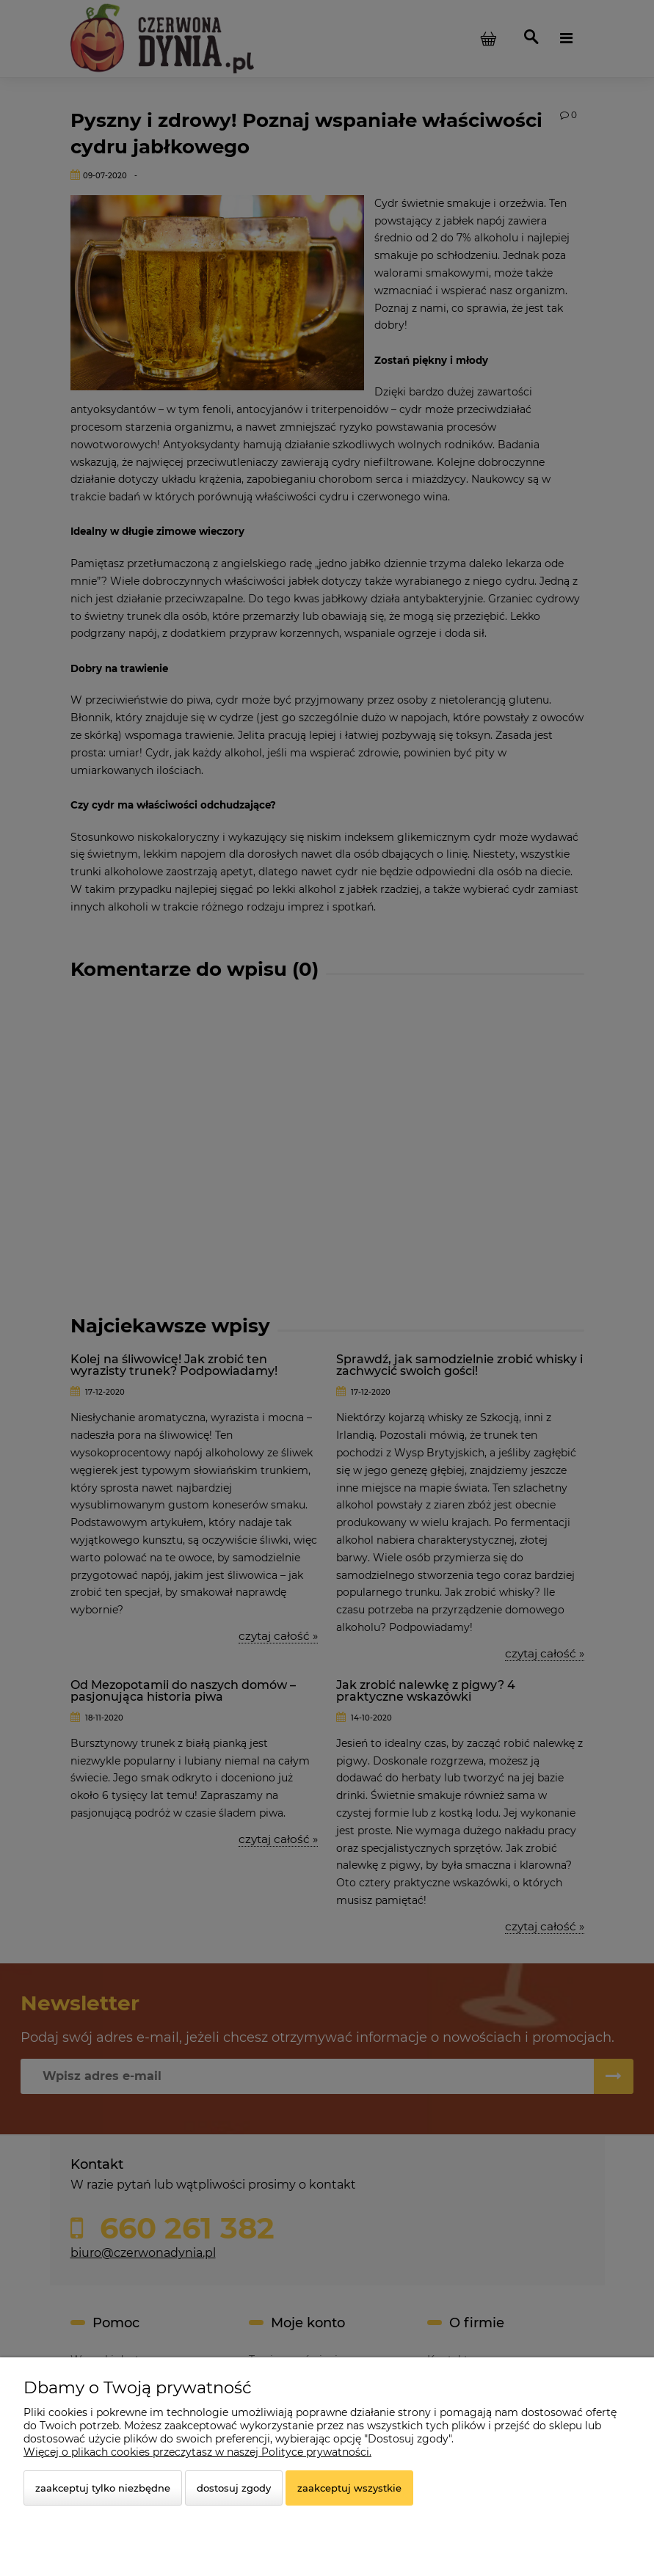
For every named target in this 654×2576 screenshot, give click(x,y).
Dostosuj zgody (234, 2488)
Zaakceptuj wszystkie (349, 2488)
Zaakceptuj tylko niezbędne (102, 2488)
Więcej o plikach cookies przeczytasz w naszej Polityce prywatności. (197, 2452)
